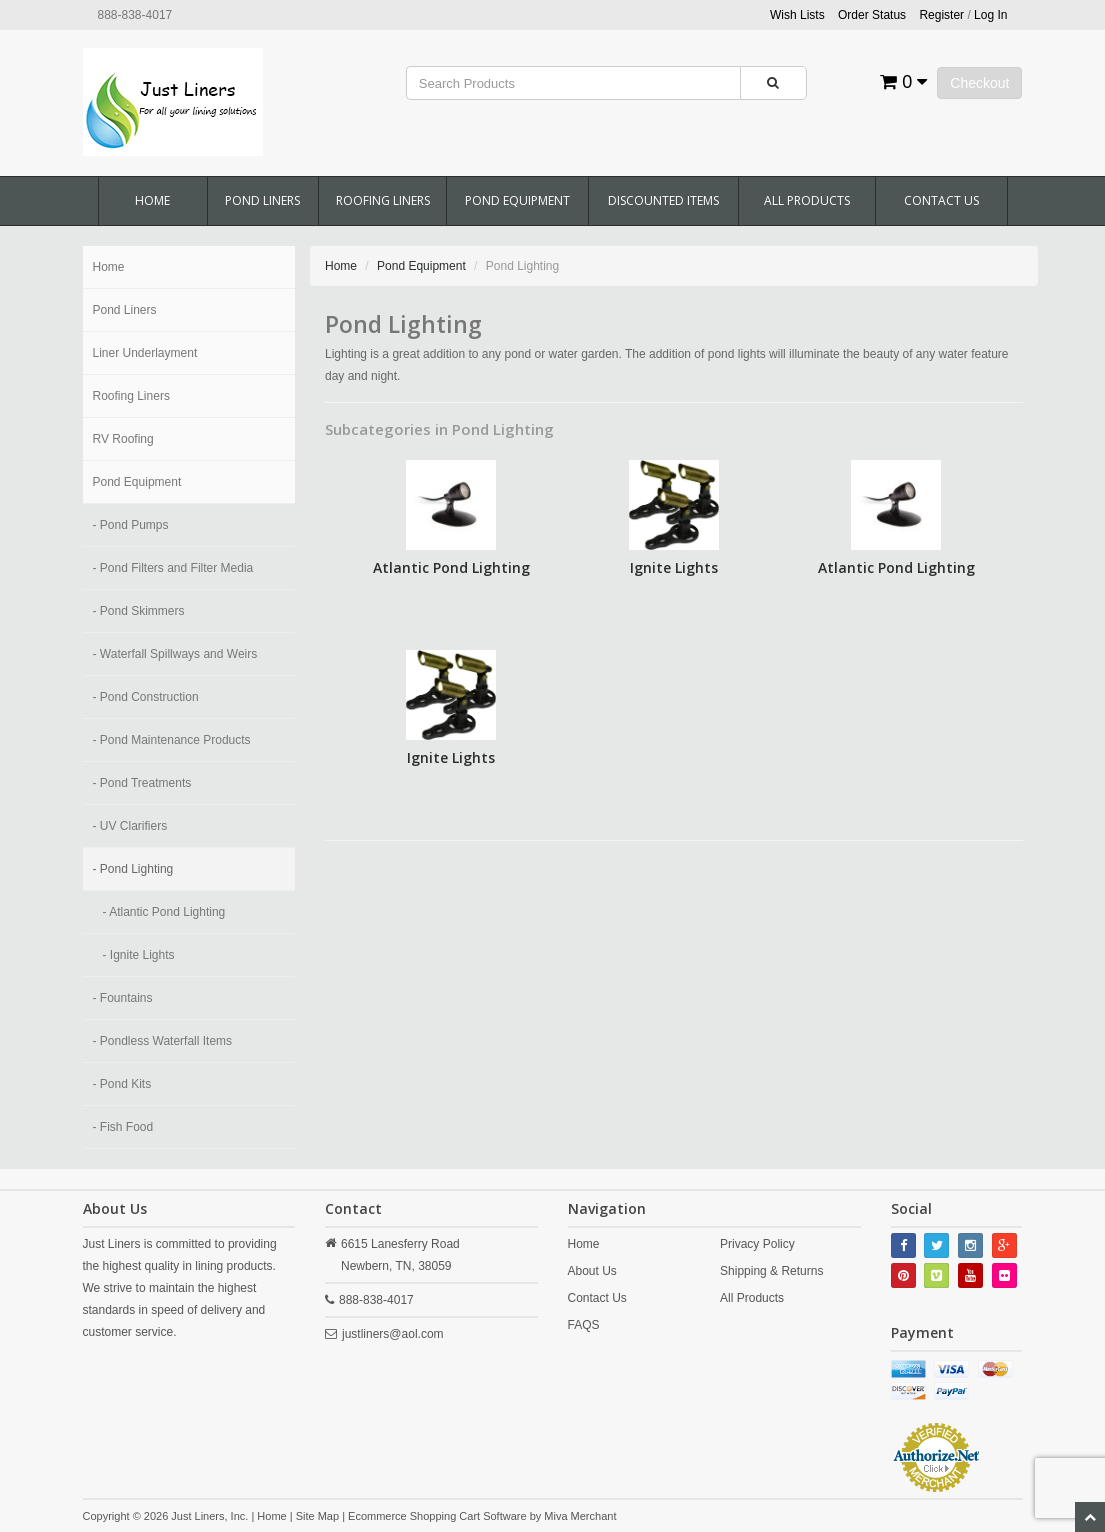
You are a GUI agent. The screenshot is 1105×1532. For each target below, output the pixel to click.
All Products (807, 200)
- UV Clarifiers (130, 826)
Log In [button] (990, 15)
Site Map (317, 1516)
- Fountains (123, 998)
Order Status (872, 15)
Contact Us (941, 200)
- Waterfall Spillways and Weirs (175, 654)
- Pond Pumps (131, 525)
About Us (592, 1271)
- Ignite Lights (139, 955)
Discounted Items (663, 200)
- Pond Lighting (133, 869)
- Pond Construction (146, 697)
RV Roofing (123, 439)
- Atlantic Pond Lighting (164, 912)
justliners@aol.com (393, 1334)
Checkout (979, 83)
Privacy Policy (757, 1244)
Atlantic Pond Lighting (451, 567)
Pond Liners (262, 200)
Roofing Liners (383, 200)
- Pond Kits (122, 1084)
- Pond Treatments (142, 783)
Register (941, 15)
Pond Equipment (517, 200)
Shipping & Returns (771, 1271)
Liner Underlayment (145, 353)
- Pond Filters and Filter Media (173, 568)
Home (152, 200)
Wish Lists (797, 15)
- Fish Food (123, 1127)
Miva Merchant (580, 1516)
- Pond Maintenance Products (172, 740)
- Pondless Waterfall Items (163, 1041)
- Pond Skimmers (139, 611)
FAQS (584, 1325)
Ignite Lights (674, 567)
